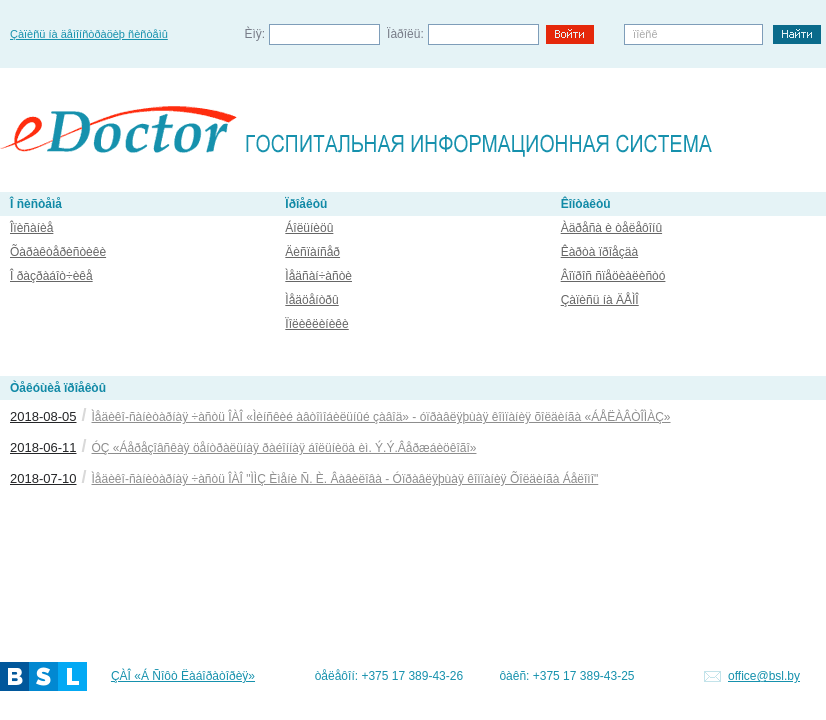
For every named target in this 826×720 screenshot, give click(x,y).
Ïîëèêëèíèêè (316, 324)
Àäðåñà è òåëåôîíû (611, 228)
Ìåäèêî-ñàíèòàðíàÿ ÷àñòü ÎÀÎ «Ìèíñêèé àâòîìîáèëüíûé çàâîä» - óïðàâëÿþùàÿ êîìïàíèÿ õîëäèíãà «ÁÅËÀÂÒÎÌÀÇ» (381, 417)
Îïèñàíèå (31, 228)
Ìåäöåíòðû (311, 300)
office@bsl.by (764, 676)
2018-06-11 (43, 447)
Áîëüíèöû (309, 228)
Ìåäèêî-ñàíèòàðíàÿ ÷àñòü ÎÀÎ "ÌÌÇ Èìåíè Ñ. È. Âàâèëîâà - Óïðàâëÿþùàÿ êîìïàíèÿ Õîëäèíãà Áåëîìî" (345, 479)
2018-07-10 (43, 478)
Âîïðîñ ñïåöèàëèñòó (613, 276)
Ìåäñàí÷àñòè (318, 276)
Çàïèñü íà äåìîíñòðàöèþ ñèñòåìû (89, 34)
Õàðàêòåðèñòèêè (58, 252)
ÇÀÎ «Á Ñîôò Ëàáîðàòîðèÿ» (183, 676)
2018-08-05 (43, 416)
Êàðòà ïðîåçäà (599, 252)
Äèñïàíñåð (312, 252)
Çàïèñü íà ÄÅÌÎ (600, 300)
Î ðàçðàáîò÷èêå (51, 276)
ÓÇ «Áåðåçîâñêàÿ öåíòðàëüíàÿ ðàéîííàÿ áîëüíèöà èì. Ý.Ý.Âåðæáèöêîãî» (284, 448)
